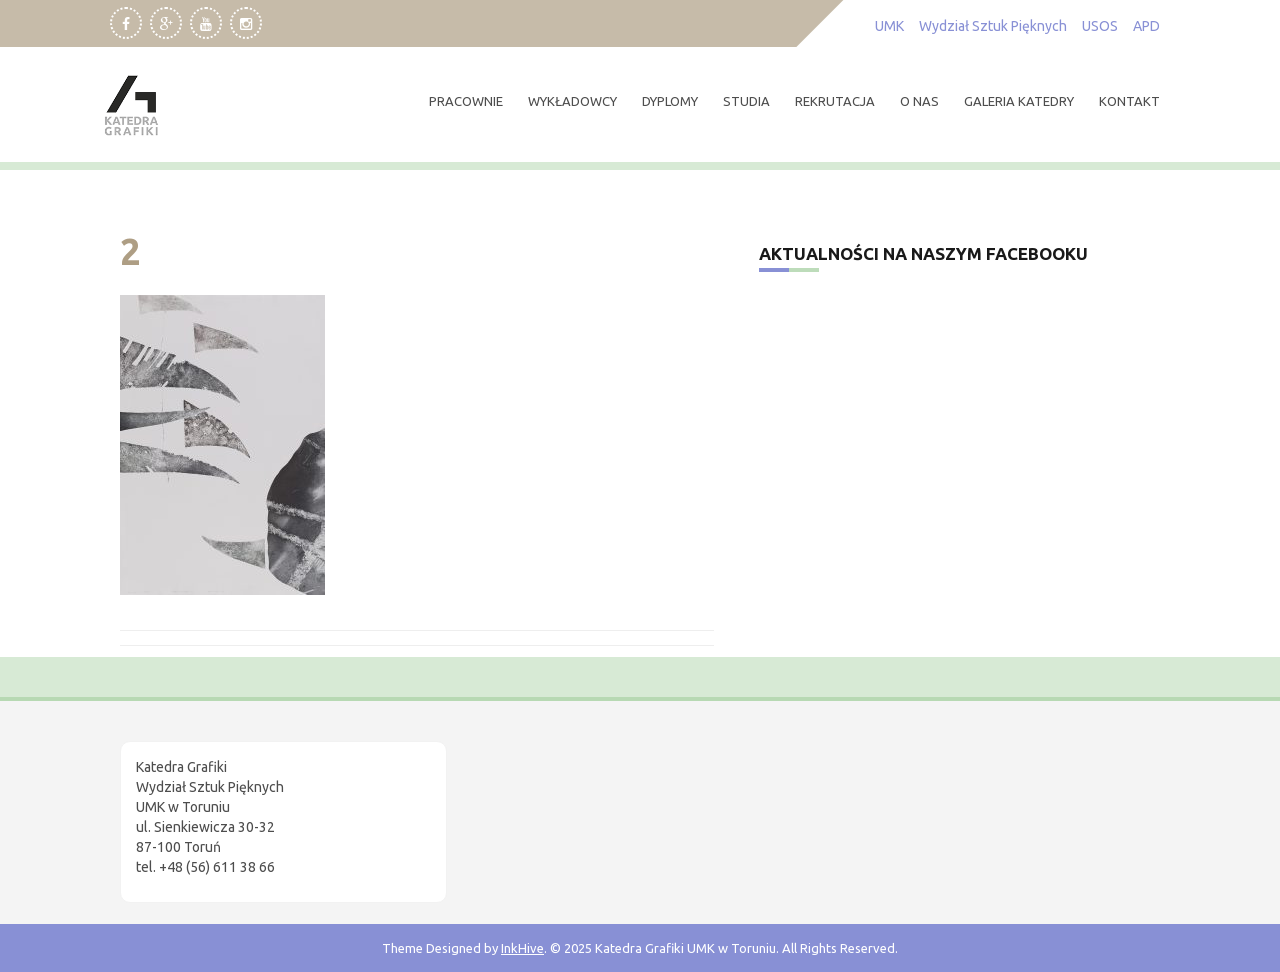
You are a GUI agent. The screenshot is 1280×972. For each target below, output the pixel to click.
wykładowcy (572, 101)
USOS (1100, 26)
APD (1146, 26)
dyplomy (670, 101)
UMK (889, 26)
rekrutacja (835, 101)
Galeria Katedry (1019, 101)
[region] (260, 803)
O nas (919, 101)
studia (746, 101)
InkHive (522, 948)
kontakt (1129, 101)
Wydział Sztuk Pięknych (993, 26)
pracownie (466, 101)
